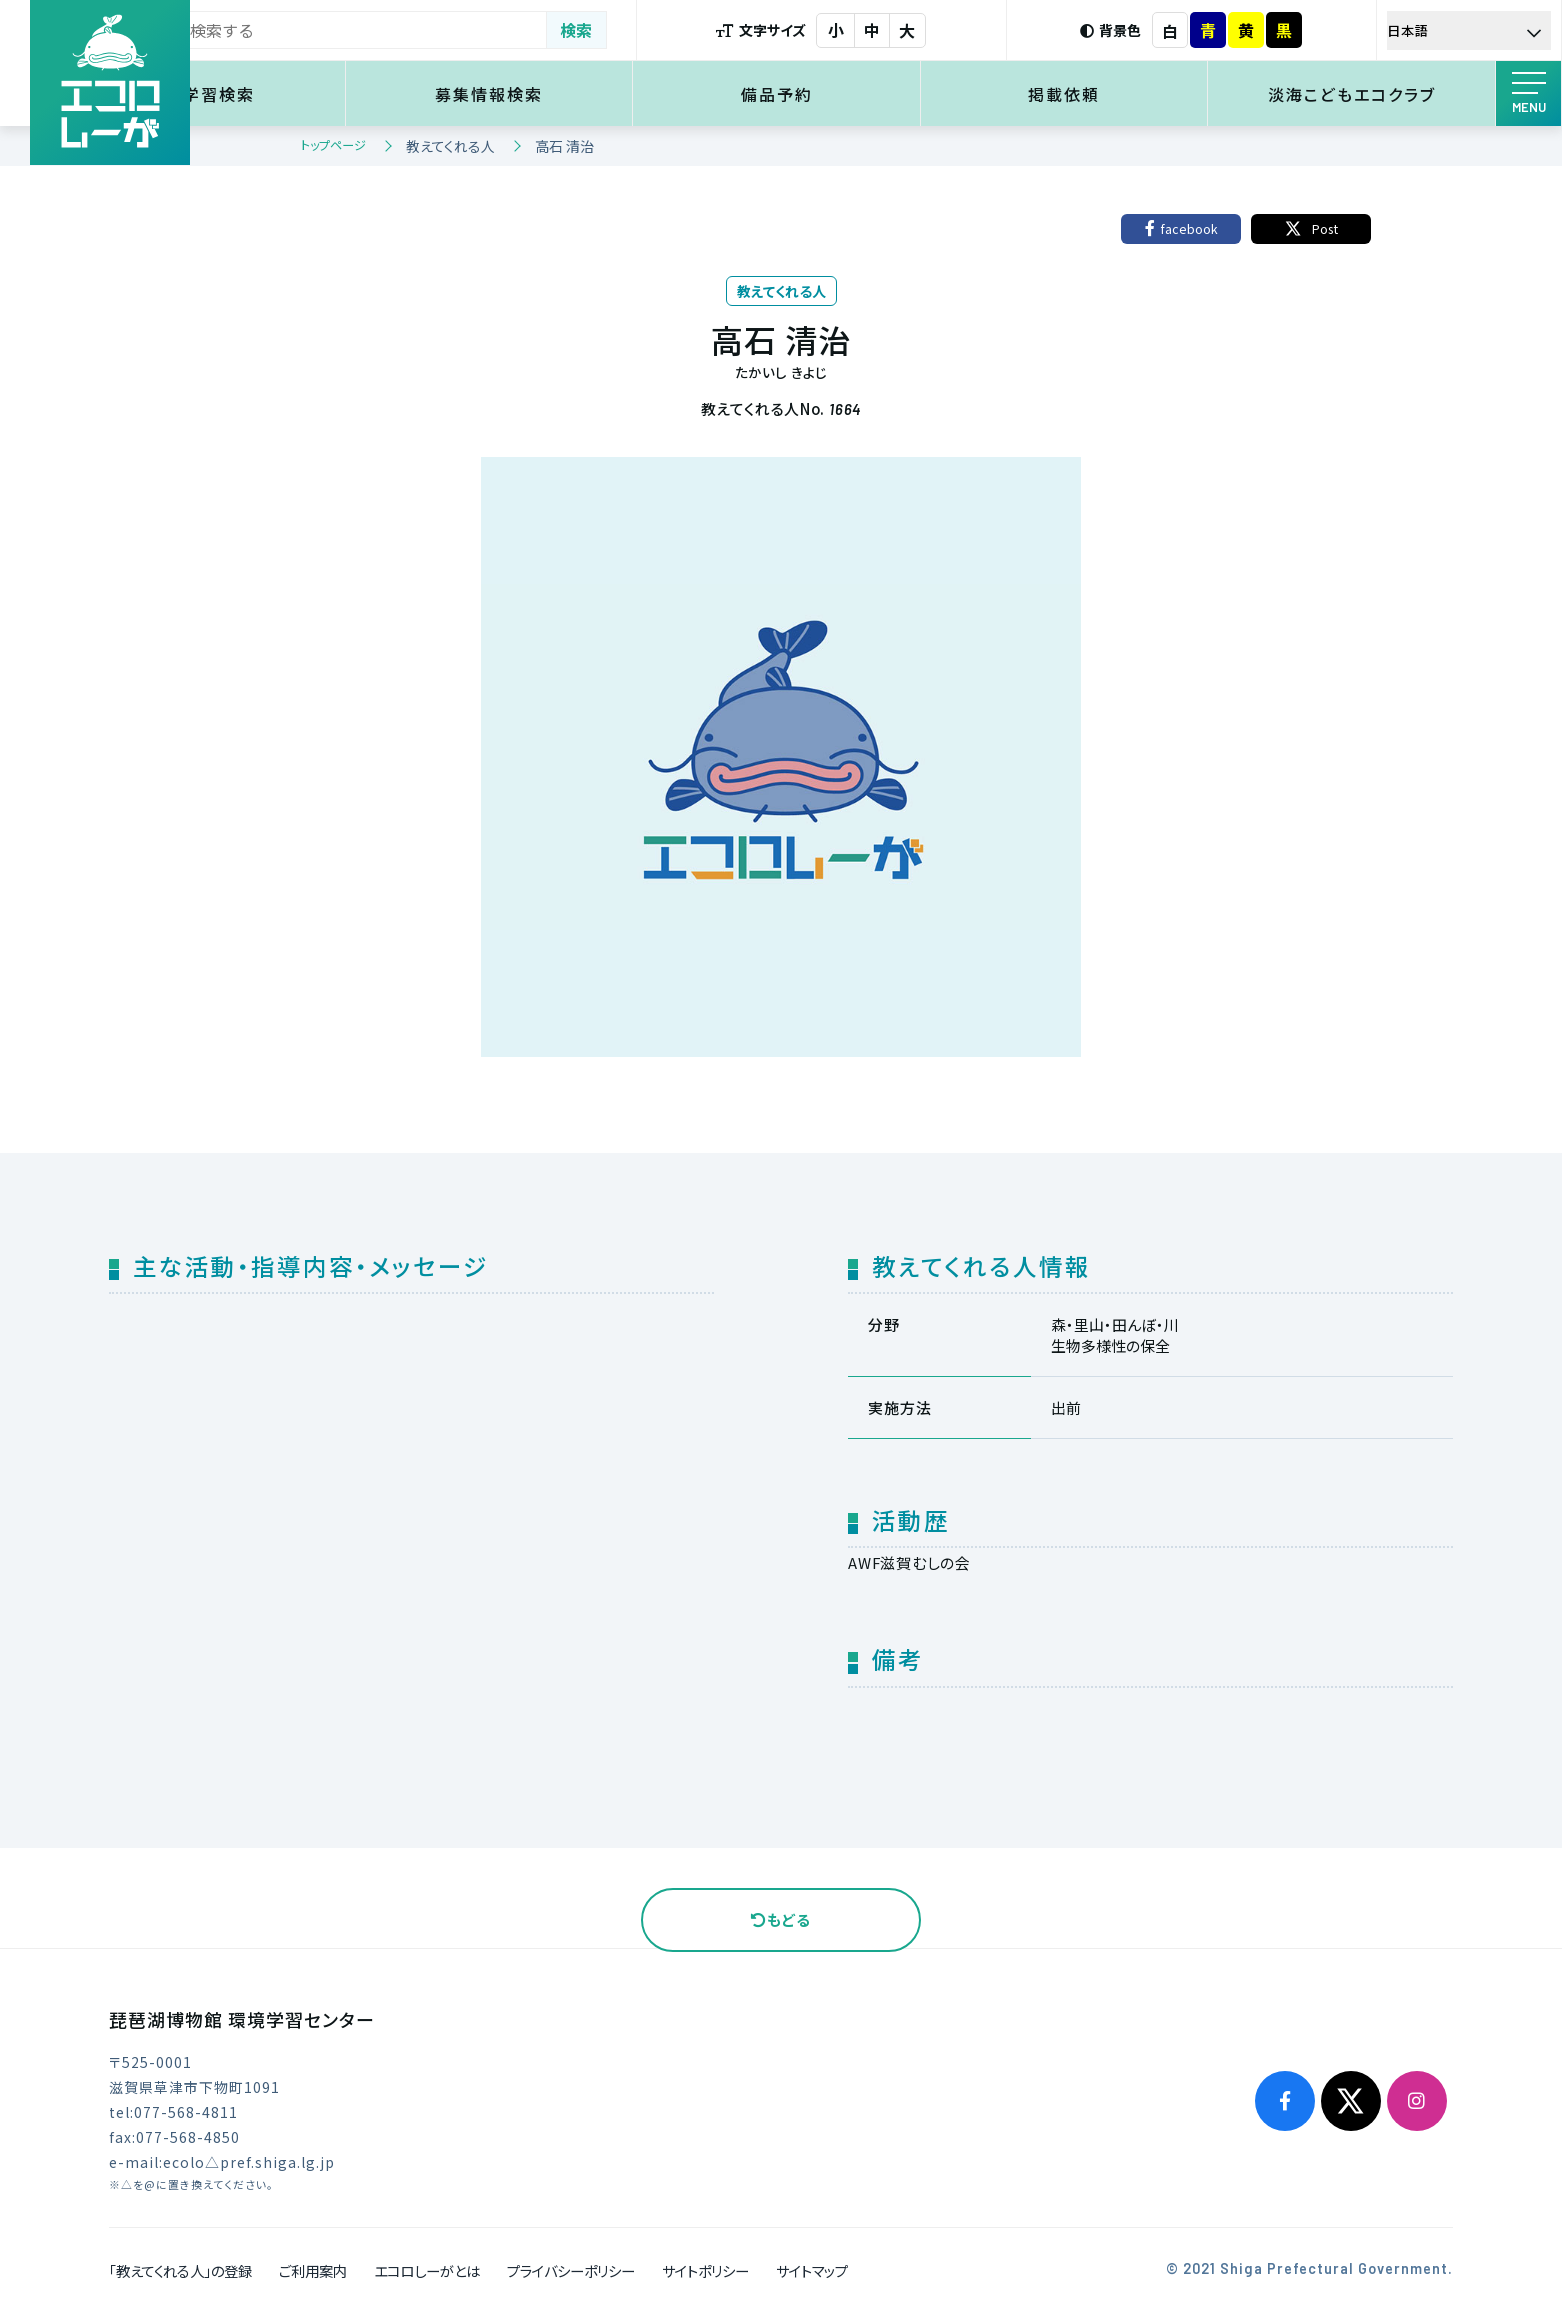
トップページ (333, 144)
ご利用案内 (313, 2270)
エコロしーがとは (427, 2270)
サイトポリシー (705, 2270)
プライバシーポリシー (571, 2270)
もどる (781, 1919)
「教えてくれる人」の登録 (180, 2270)
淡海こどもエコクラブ (1365, 94)
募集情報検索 (581, 94)
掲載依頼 (1104, 94)
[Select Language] (1477, 30)
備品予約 (843, 94)
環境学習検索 (320, 94)
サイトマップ (812, 2270)
